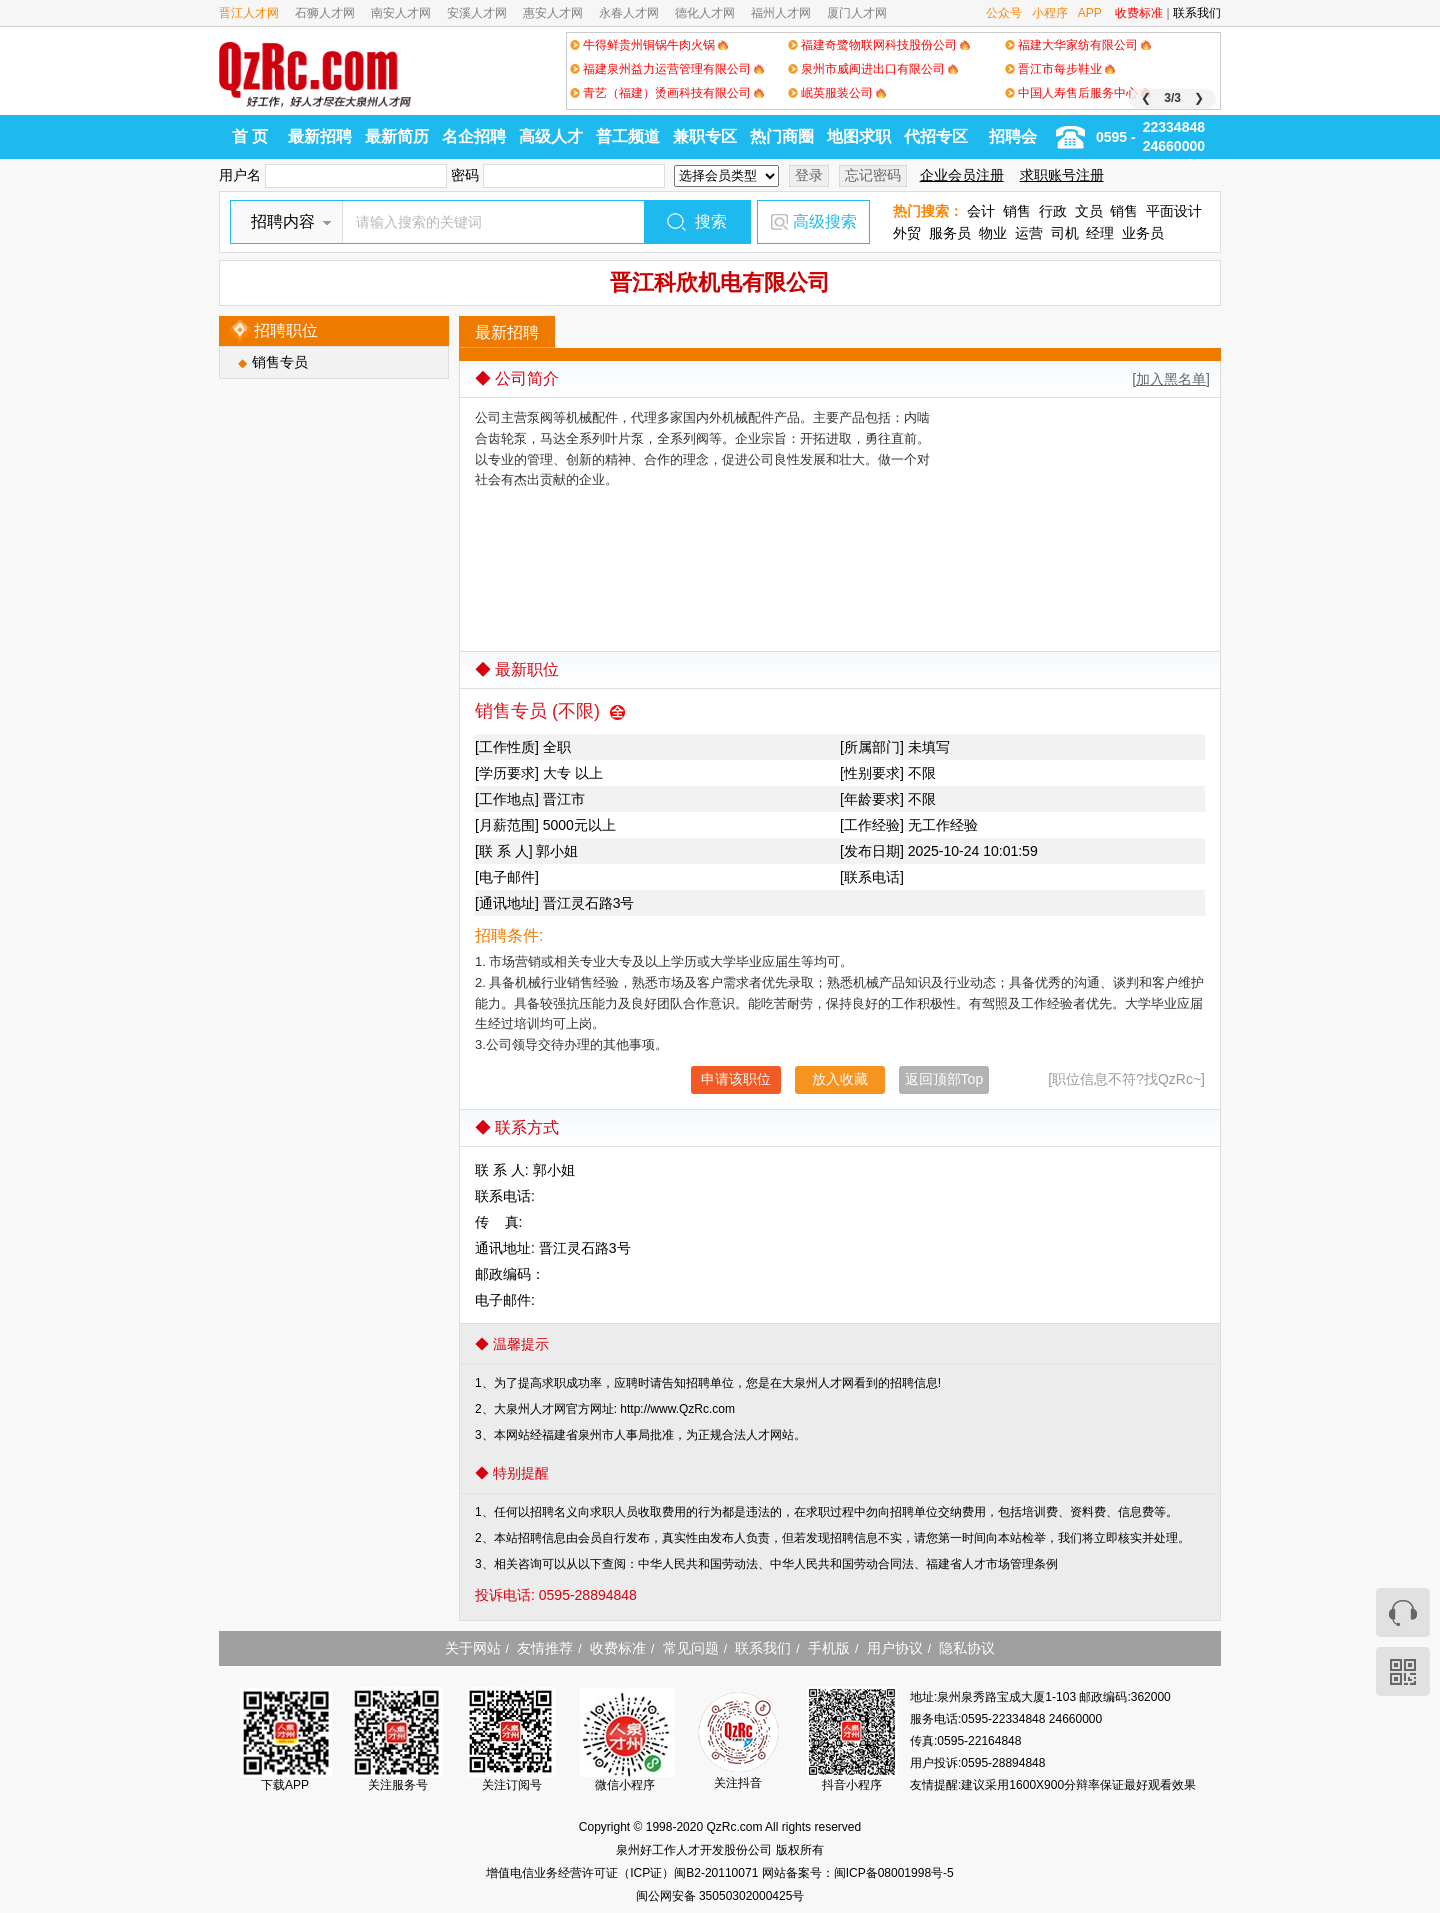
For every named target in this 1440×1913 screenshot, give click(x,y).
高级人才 (551, 136)
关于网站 (473, 1648)
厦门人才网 (857, 13)
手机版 (829, 1648)
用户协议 (895, 1648)
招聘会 (1013, 136)
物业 (993, 233)
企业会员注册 (962, 175)
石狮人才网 (325, 13)
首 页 (250, 136)
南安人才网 (401, 13)
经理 (1100, 233)
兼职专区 (705, 136)
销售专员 (280, 362)
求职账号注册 (1062, 175)
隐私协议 (967, 1648)
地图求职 (859, 136)
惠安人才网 (553, 13)
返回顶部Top (944, 1079)
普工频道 (628, 136)
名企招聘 (474, 136)
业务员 (1143, 233)
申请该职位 (736, 1079)
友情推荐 (545, 1648)
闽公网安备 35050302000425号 (720, 1896)
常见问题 (691, 1648)
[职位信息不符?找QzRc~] (1126, 1079)
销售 (1017, 211)
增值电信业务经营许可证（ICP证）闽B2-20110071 (623, 1873)
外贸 (907, 233)
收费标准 (1139, 13)
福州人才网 (781, 13)
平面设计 (1174, 211)
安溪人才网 (477, 13)
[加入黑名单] (1171, 379)
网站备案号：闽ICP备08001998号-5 (858, 1873)
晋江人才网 (249, 13)
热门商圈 (782, 136)
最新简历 (397, 136)
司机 (1065, 233)
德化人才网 (705, 13)
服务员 (950, 233)
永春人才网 (629, 13)
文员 (1089, 211)
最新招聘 (320, 136)
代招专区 (936, 136)
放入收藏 (840, 1079)
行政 (1053, 211)
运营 (1029, 233)
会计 (981, 211)
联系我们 (1197, 13)
